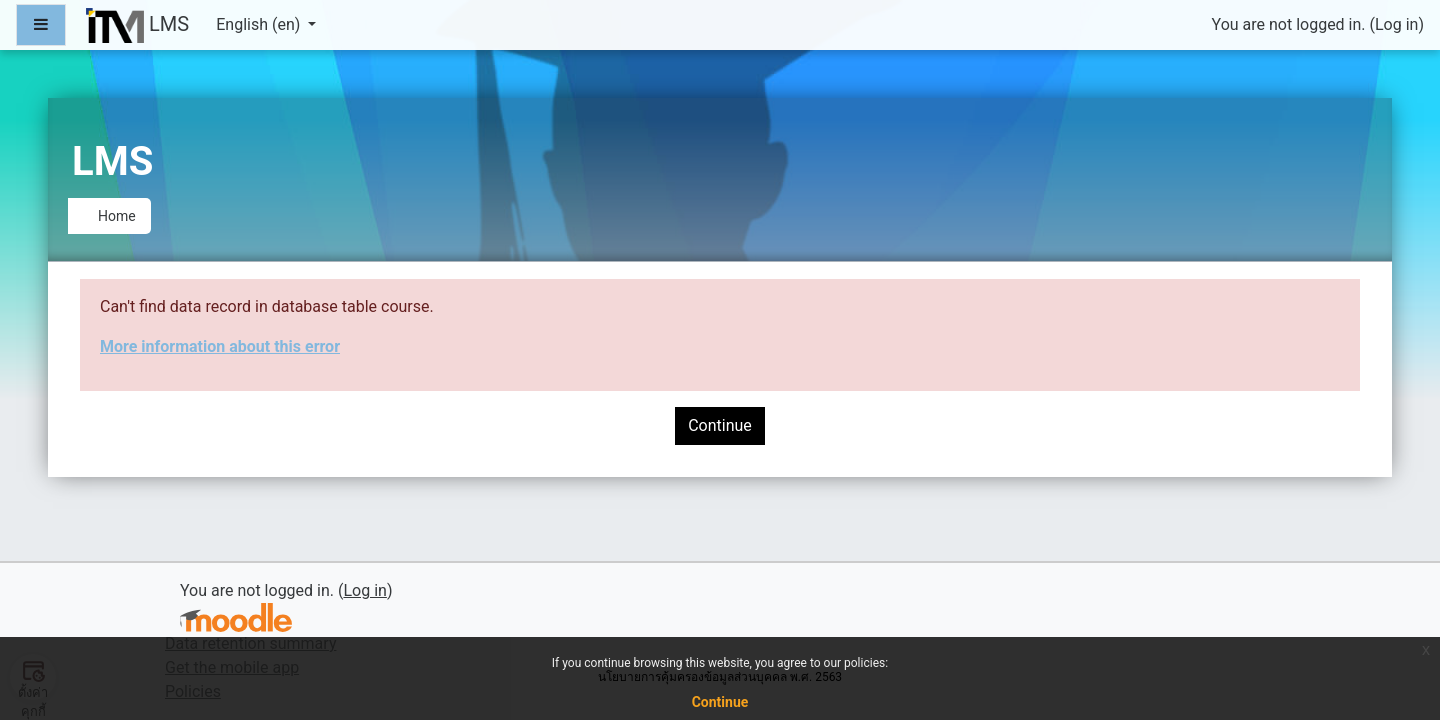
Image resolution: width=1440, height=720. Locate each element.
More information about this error (220, 346)
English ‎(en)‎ (260, 24)
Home (117, 216)
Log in (1396, 24)
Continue (720, 425)
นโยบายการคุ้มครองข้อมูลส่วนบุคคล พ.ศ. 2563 (720, 677)
